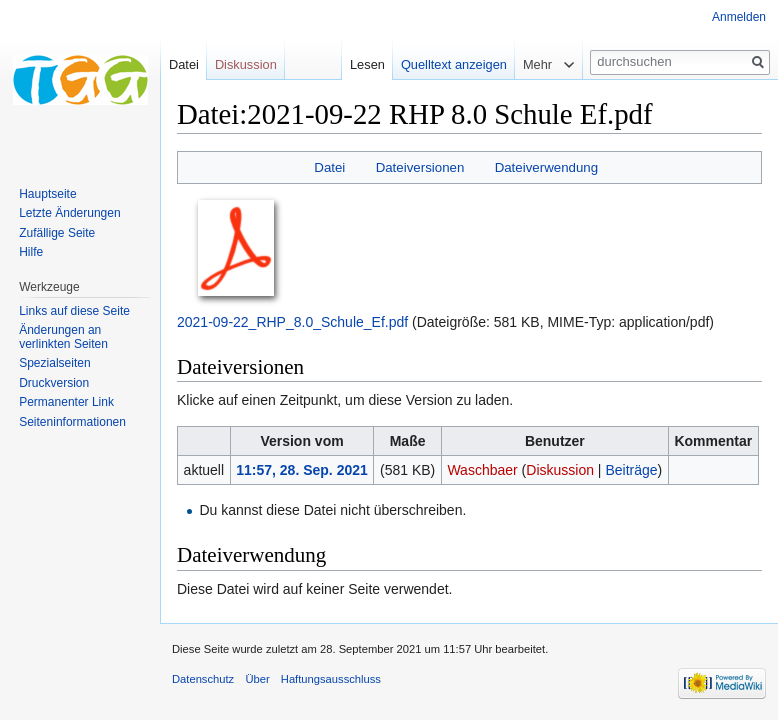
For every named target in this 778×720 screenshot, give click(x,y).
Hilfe (31, 252)
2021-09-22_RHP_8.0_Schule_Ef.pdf (292, 322)
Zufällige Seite (57, 233)
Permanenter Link (66, 402)
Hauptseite (47, 194)
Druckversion (54, 383)
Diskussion (560, 470)
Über (257, 679)
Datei (329, 167)
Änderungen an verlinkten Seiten (63, 337)
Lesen (367, 64)
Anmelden (739, 17)
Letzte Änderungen (69, 213)
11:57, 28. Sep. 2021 (302, 470)
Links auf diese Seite (74, 311)
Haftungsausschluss (331, 679)
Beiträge (631, 470)
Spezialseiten (54, 363)
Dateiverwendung (547, 167)
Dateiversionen (420, 167)
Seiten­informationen (72, 422)
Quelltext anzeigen (454, 64)
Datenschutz (203, 679)
